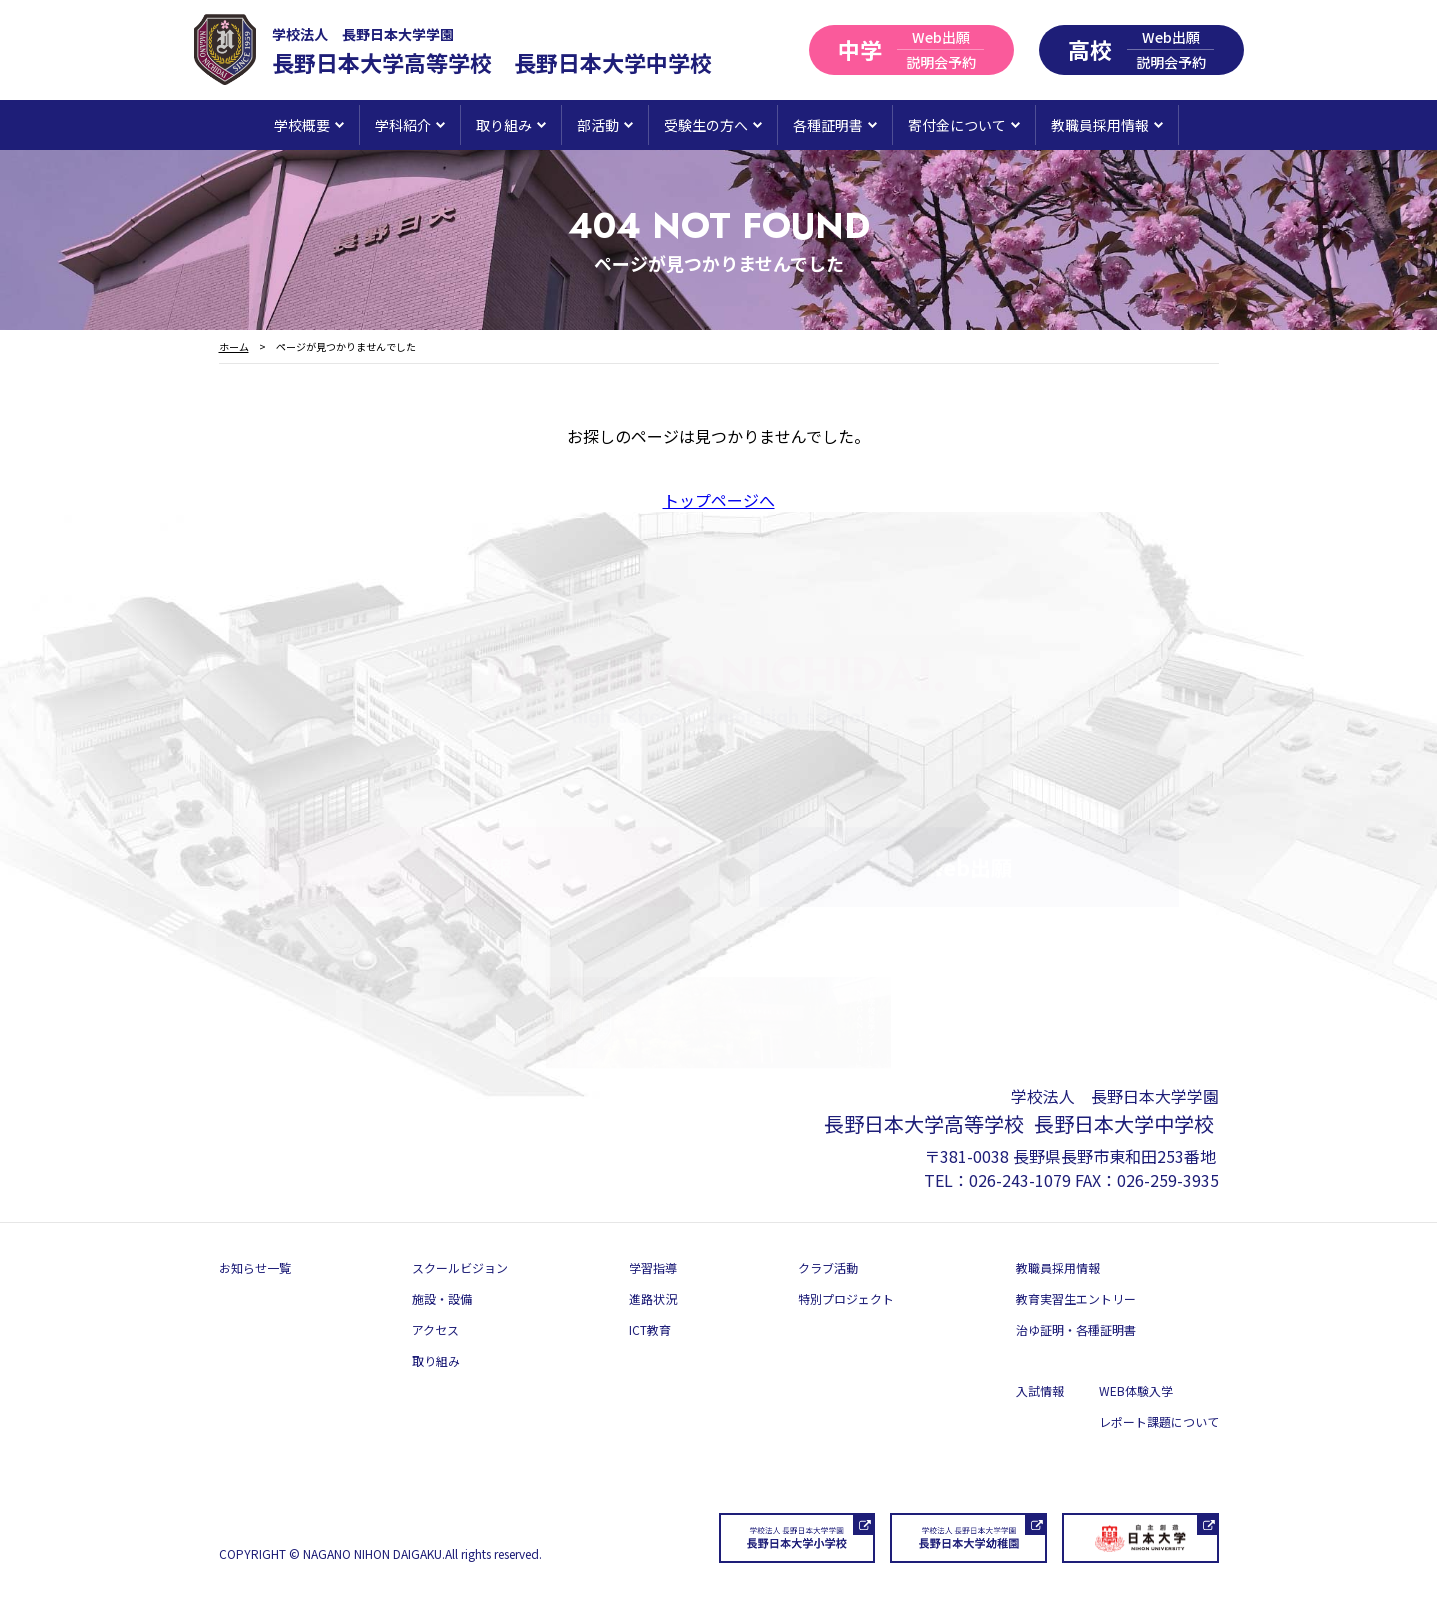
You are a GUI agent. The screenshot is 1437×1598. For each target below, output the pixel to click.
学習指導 (653, 1267)
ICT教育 (650, 1329)
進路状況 (653, 1298)
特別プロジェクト (846, 1298)
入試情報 (1040, 1390)
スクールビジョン (460, 1267)
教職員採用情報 (1058, 1267)
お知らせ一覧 (255, 1267)
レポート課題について (1159, 1421)
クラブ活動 (828, 1267)
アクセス (435, 1329)
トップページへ (719, 500)
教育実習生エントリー (1076, 1298)
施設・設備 (442, 1298)
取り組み (436, 1360)
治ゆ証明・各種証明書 (1076, 1329)
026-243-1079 (1020, 1180)
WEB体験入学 (1136, 1390)
